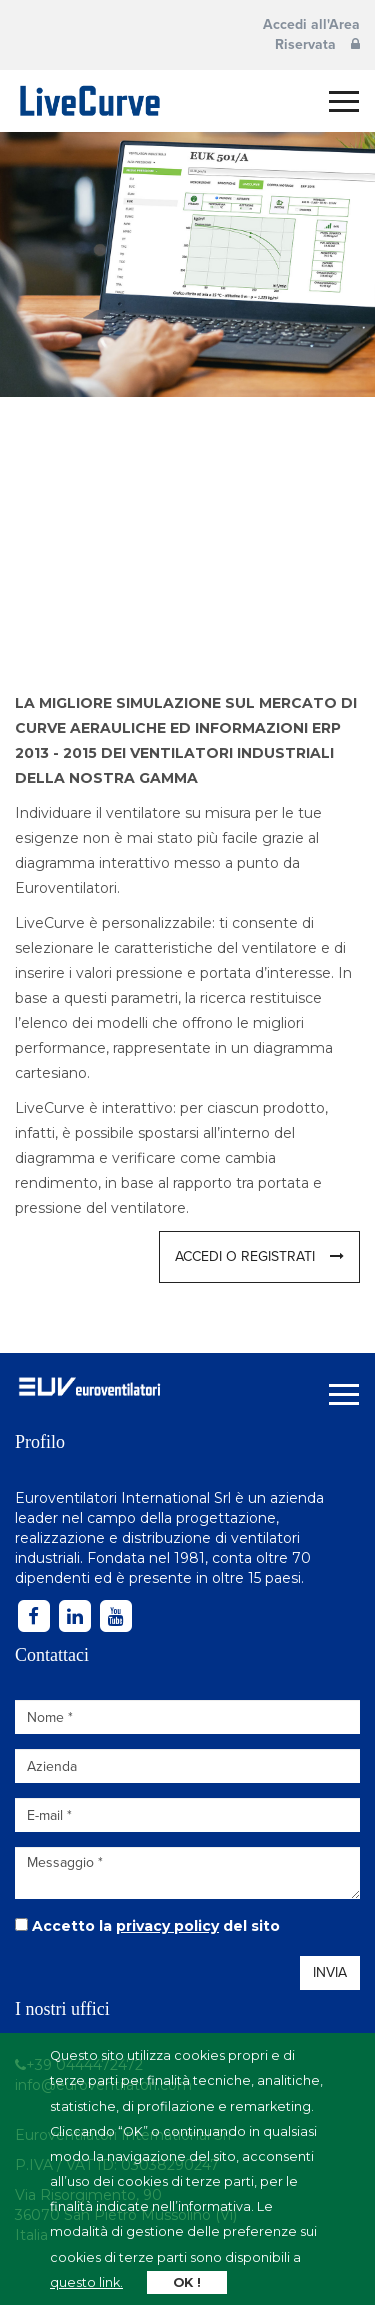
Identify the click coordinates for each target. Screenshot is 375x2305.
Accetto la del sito (156, 1926)
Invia (330, 1972)
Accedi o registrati (259, 1256)
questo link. (86, 2282)
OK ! (187, 2282)
